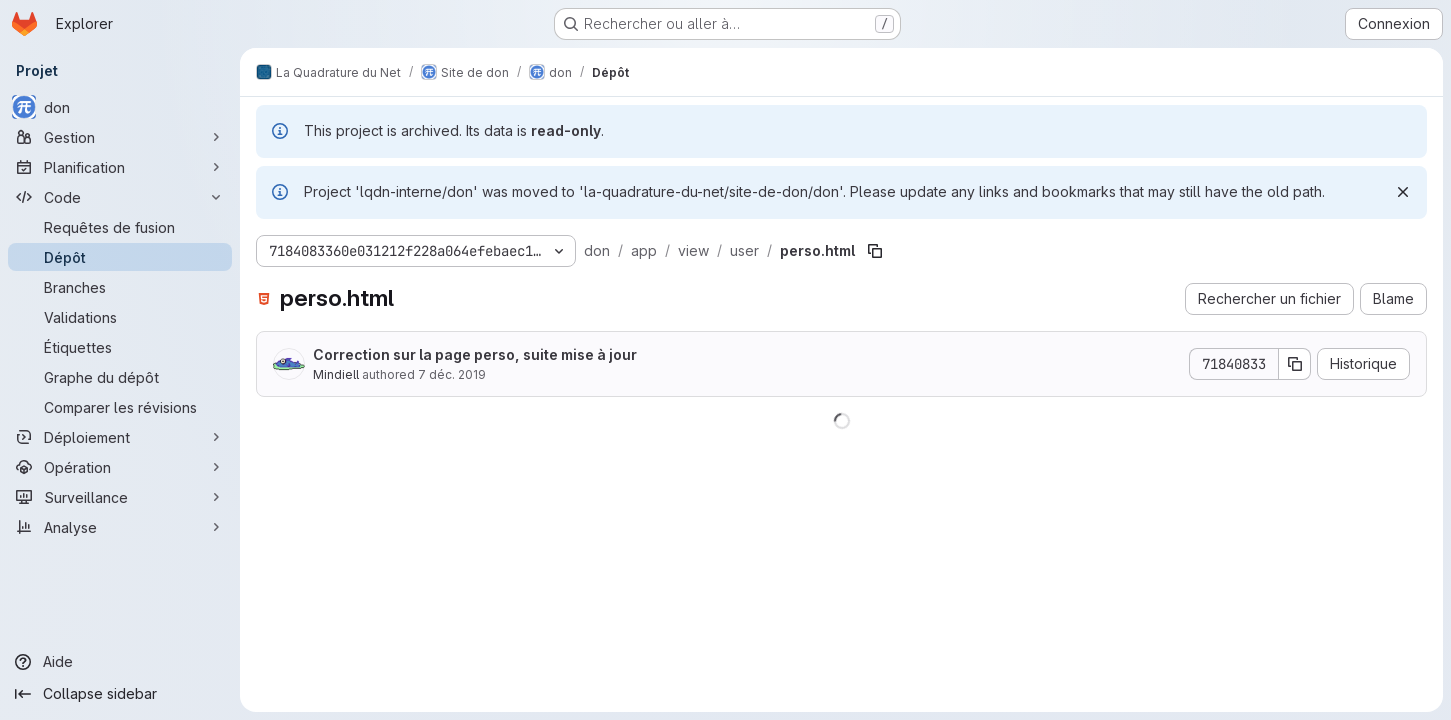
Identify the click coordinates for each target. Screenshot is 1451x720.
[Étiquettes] (120, 347)
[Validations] (120, 317)
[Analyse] (120, 527)
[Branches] (120, 287)
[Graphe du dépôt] (120, 377)
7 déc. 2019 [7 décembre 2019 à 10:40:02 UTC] (452, 374)
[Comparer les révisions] (120, 407)
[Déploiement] (120, 437)
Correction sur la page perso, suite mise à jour (475, 354)
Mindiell (336, 374)
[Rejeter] (1403, 192)
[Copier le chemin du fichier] (875, 251)
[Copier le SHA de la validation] (1295, 364)
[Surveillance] (120, 497)
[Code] (120, 197)
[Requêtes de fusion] (120, 227)
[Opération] (120, 467)
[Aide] (120, 662)
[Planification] (120, 167)
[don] (120, 107)
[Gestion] (120, 137)
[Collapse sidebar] (120, 694)
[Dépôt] (120, 257)
